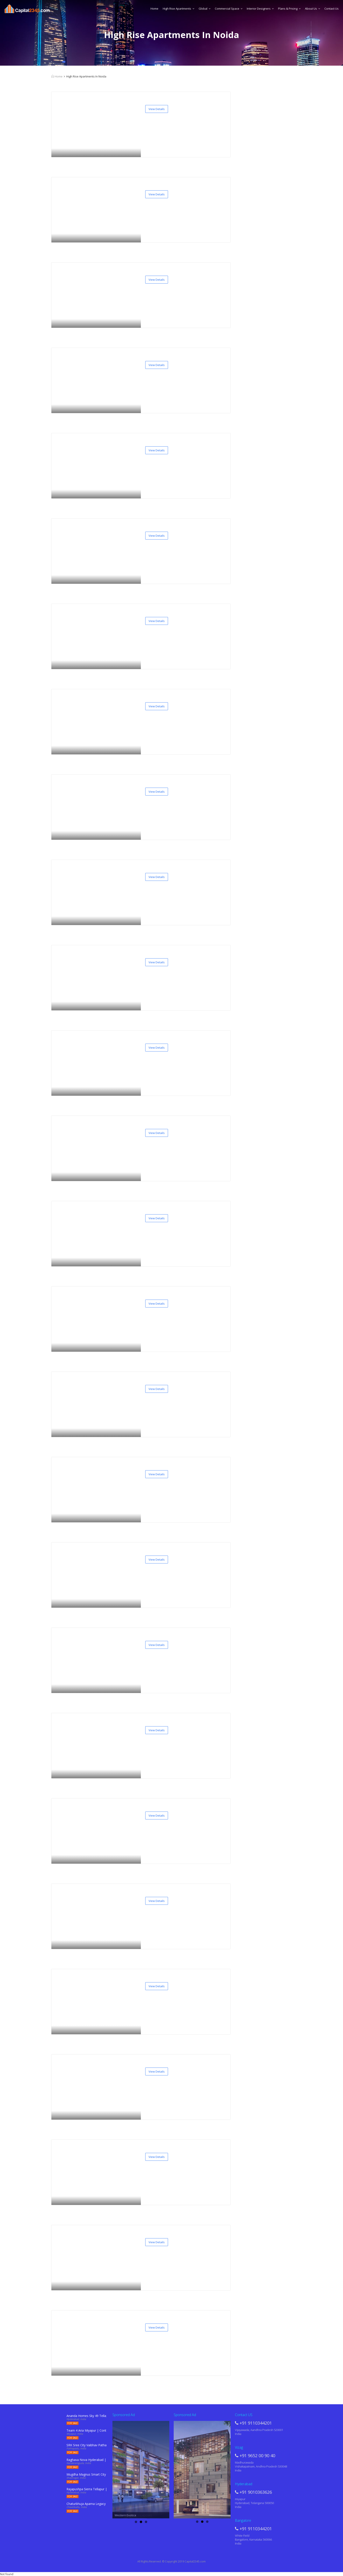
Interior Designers (260, 9)
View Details (157, 109)
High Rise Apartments (178, 9)
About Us (312, 9)
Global (204, 9)
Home (154, 9)
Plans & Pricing (289, 9)
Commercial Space (228, 9)
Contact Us (331, 9)
